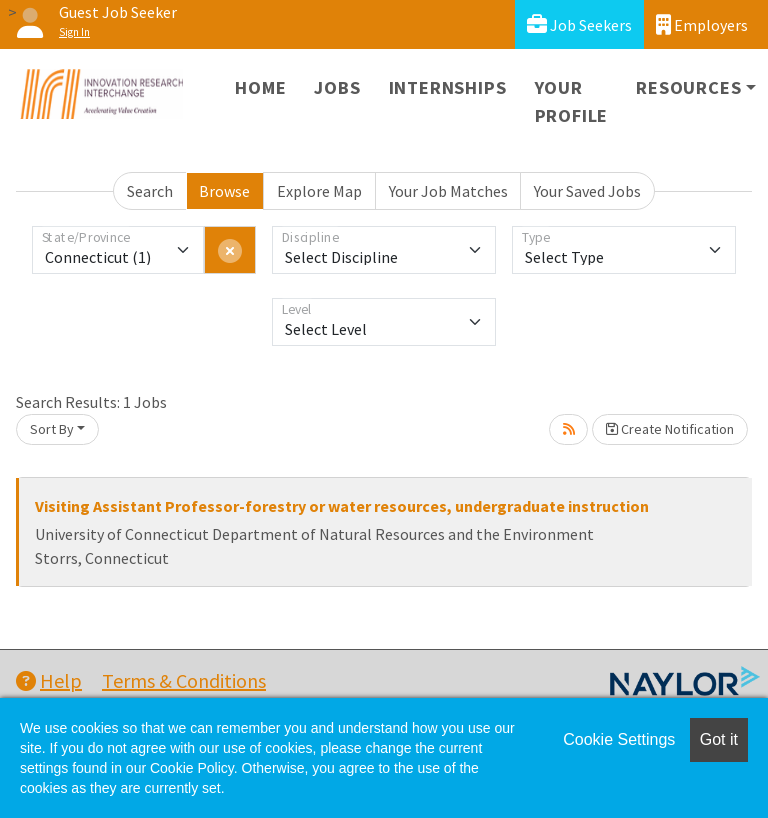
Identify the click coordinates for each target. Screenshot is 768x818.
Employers (702, 24)
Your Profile (572, 101)
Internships (448, 87)
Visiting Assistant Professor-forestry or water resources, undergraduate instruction (342, 506)
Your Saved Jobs (587, 191)
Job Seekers (579, 24)
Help (49, 680)
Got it (719, 739)
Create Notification (670, 429)
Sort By (52, 429)
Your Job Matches (448, 191)
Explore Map (319, 191)
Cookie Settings (619, 739)
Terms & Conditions (184, 680)
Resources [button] (688, 87)
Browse (224, 191)
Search (150, 191)
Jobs (337, 87)
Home (260, 87)
